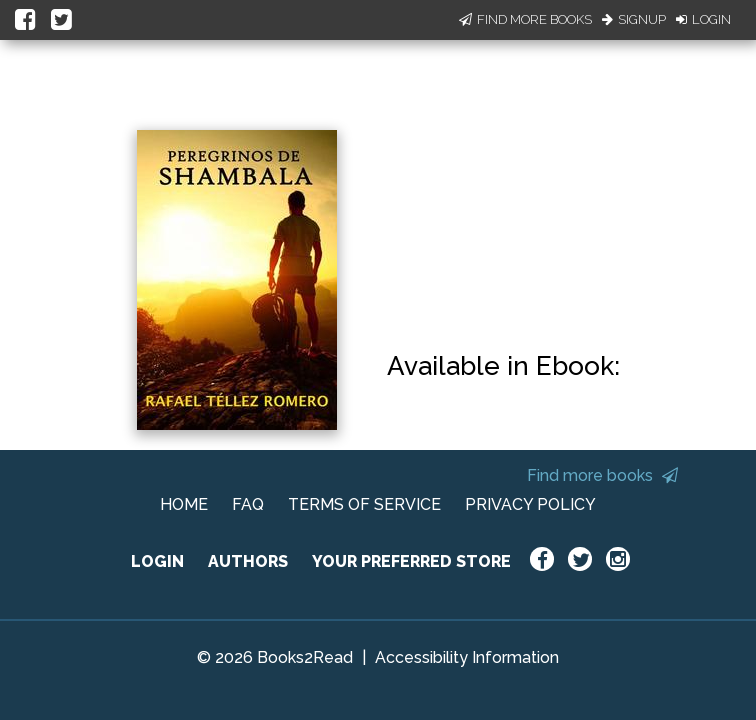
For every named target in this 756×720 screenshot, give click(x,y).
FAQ (248, 504)
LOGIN (157, 561)
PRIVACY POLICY (530, 504)
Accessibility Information (467, 657)
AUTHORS (248, 561)
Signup (634, 19)
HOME (184, 504)
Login (703, 19)
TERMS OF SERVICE (364, 504)
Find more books (602, 475)
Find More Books (525, 19)
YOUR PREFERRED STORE (411, 561)
